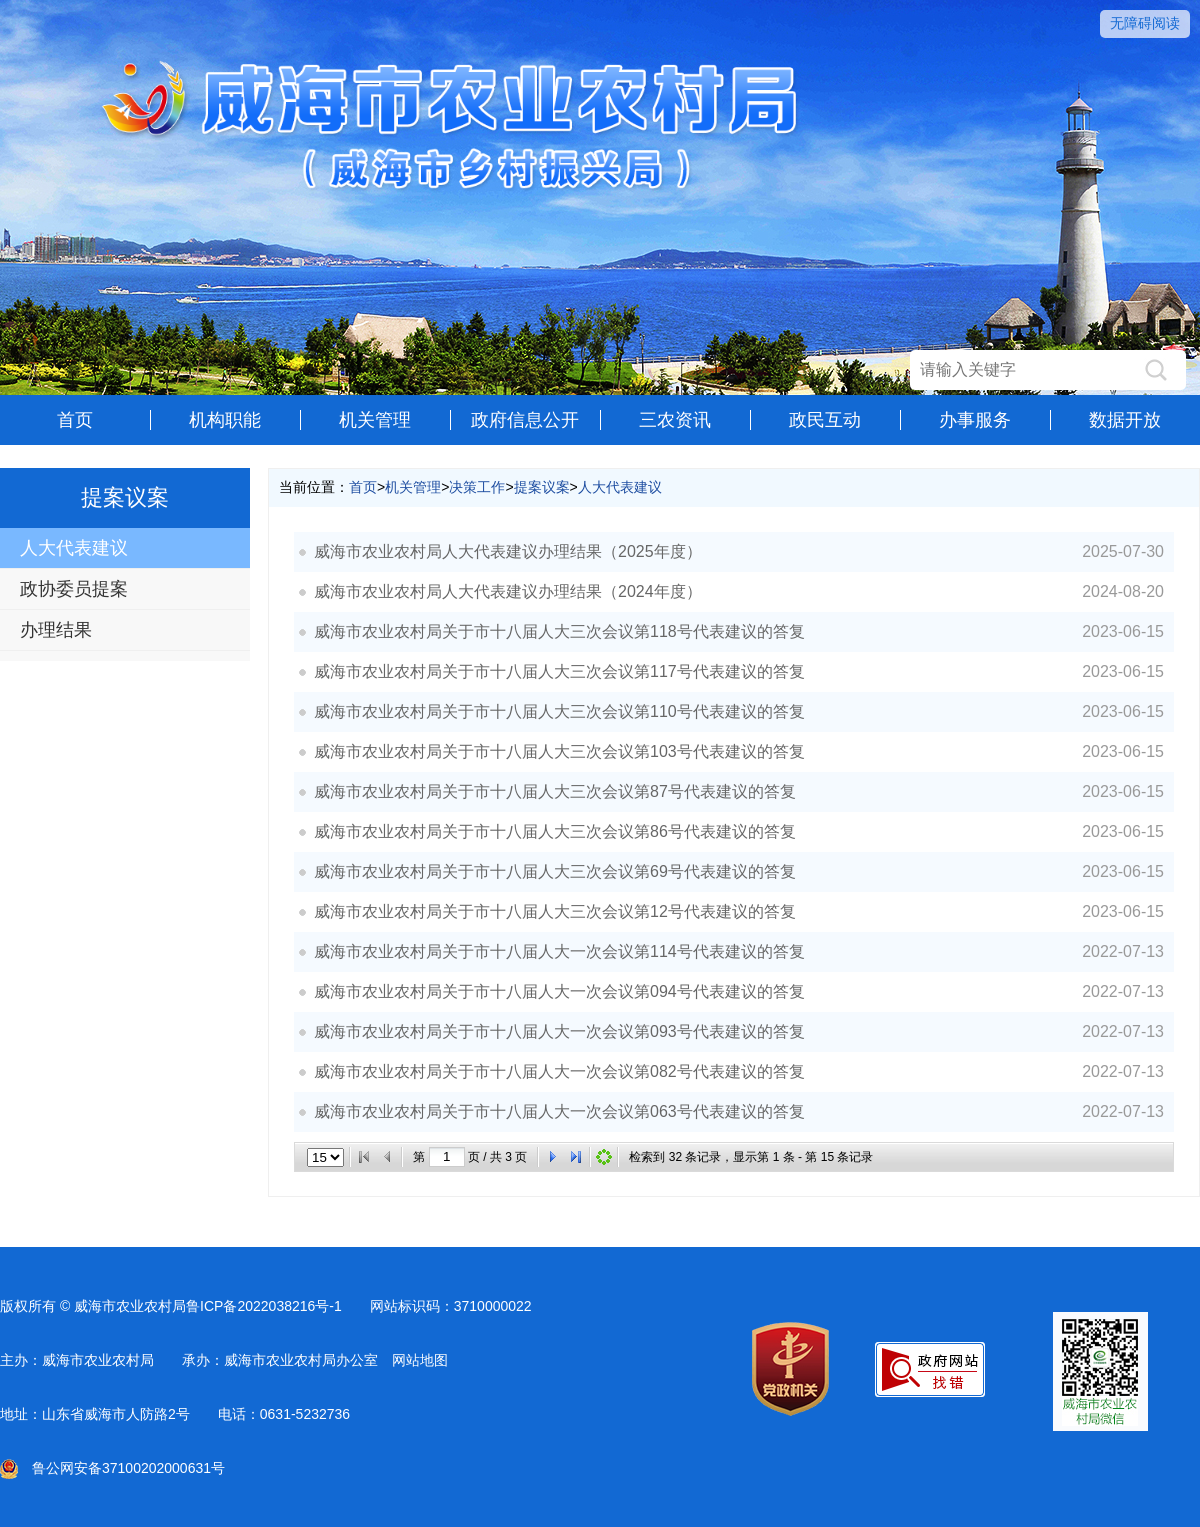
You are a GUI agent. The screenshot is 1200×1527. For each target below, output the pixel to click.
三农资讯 (675, 420)
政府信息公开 (525, 420)
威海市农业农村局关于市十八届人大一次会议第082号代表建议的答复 (559, 1071)
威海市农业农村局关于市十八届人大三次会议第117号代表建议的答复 (559, 671)
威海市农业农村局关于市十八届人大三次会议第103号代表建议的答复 (559, 751)
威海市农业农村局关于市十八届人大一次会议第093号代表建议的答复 (559, 1031)
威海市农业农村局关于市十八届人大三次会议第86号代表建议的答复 (555, 831)
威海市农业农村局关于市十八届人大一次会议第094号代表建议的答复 (559, 991)
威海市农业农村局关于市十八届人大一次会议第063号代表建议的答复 (559, 1111)
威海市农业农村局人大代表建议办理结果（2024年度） (508, 591)
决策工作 (477, 487)
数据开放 (1125, 420)
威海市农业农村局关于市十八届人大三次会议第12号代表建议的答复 (555, 911)
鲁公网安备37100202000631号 (112, 1468)
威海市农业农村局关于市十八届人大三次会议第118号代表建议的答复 (559, 631)
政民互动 (825, 420)
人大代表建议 (74, 548)
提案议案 (542, 487)
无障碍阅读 (1145, 23)
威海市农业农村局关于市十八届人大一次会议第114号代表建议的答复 (559, 951)
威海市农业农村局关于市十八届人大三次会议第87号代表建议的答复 (555, 791)
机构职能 (225, 420)
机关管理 (375, 420)
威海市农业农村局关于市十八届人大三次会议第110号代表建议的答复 (559, 711)
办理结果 (56, 630)
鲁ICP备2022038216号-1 (264, 1306)
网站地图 (420, 1360)
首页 (75, 420)
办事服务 (975, 420)
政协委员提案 (74, 589)
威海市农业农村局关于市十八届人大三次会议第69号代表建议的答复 (555, 871)
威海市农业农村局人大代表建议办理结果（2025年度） (508, 551)
